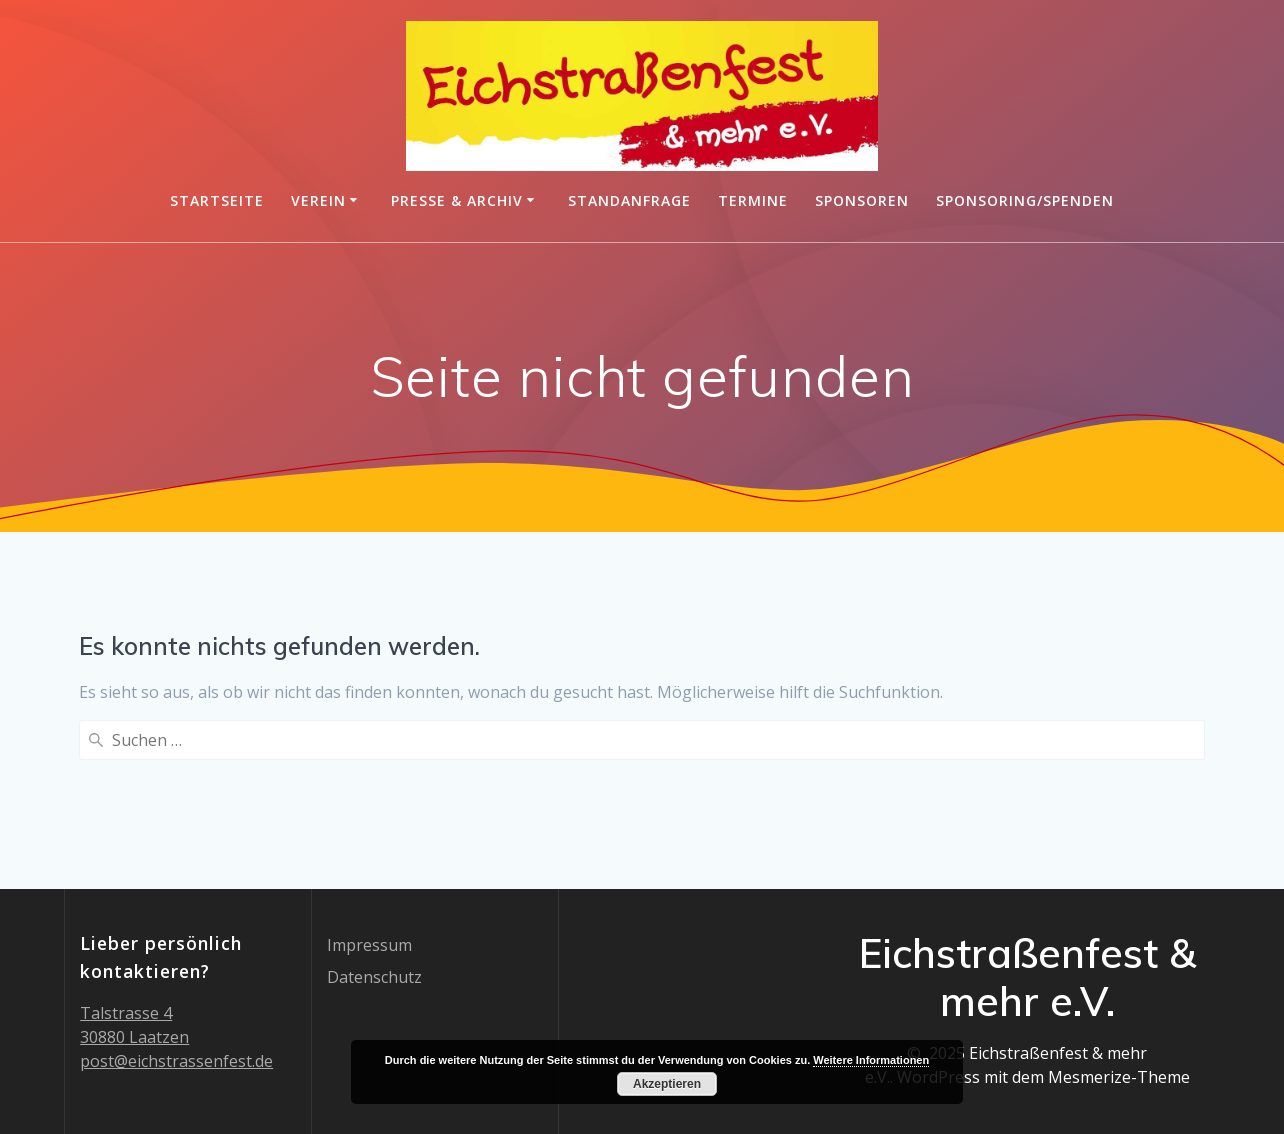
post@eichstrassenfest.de (176, 1061)
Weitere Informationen (871, 1060)
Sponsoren (862, 200)
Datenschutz (374, 977)
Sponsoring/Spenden (1025, 200)
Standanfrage (629, 200)
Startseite (217, 200)
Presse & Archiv (457, 200)
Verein (318, 200)
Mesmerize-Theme (1119, 1077)
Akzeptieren (667, 1084)
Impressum (369, 945)
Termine (753, 200)
